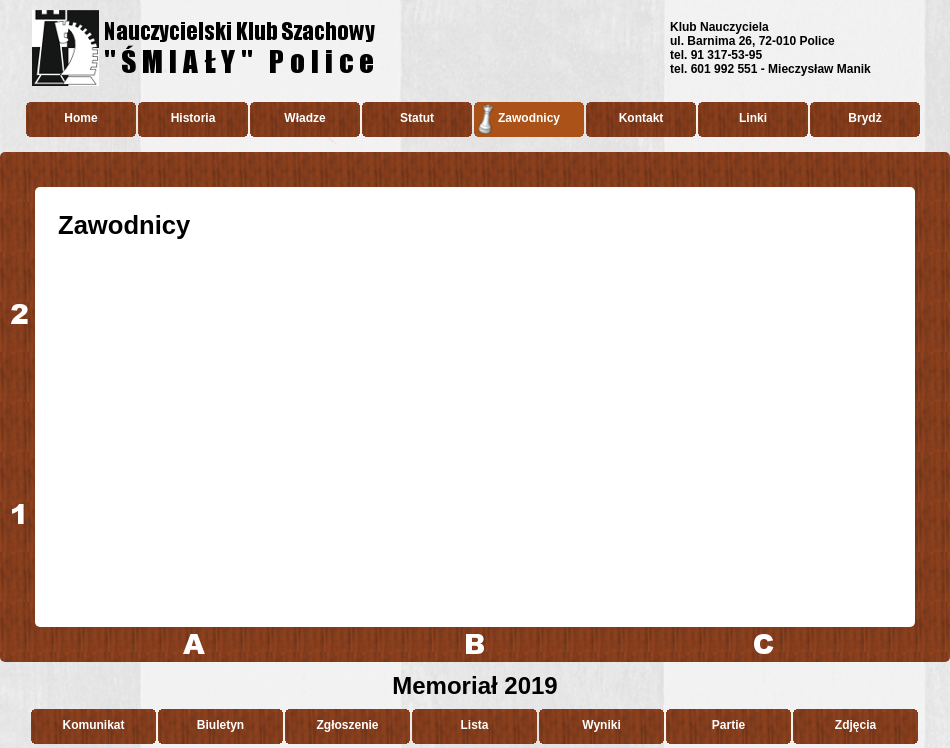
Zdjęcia (855, 725)
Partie (728, 725)
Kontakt (641, 118)
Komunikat (93, 725)
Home (80, 118)
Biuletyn (220, 725)
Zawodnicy (529, 118)
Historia (193, 118)
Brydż (864, 118)
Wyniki (601, 725)
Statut (417, 118)
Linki (753, 118)
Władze (304, 118)
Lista (474, 725)
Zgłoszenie (347, 725)
